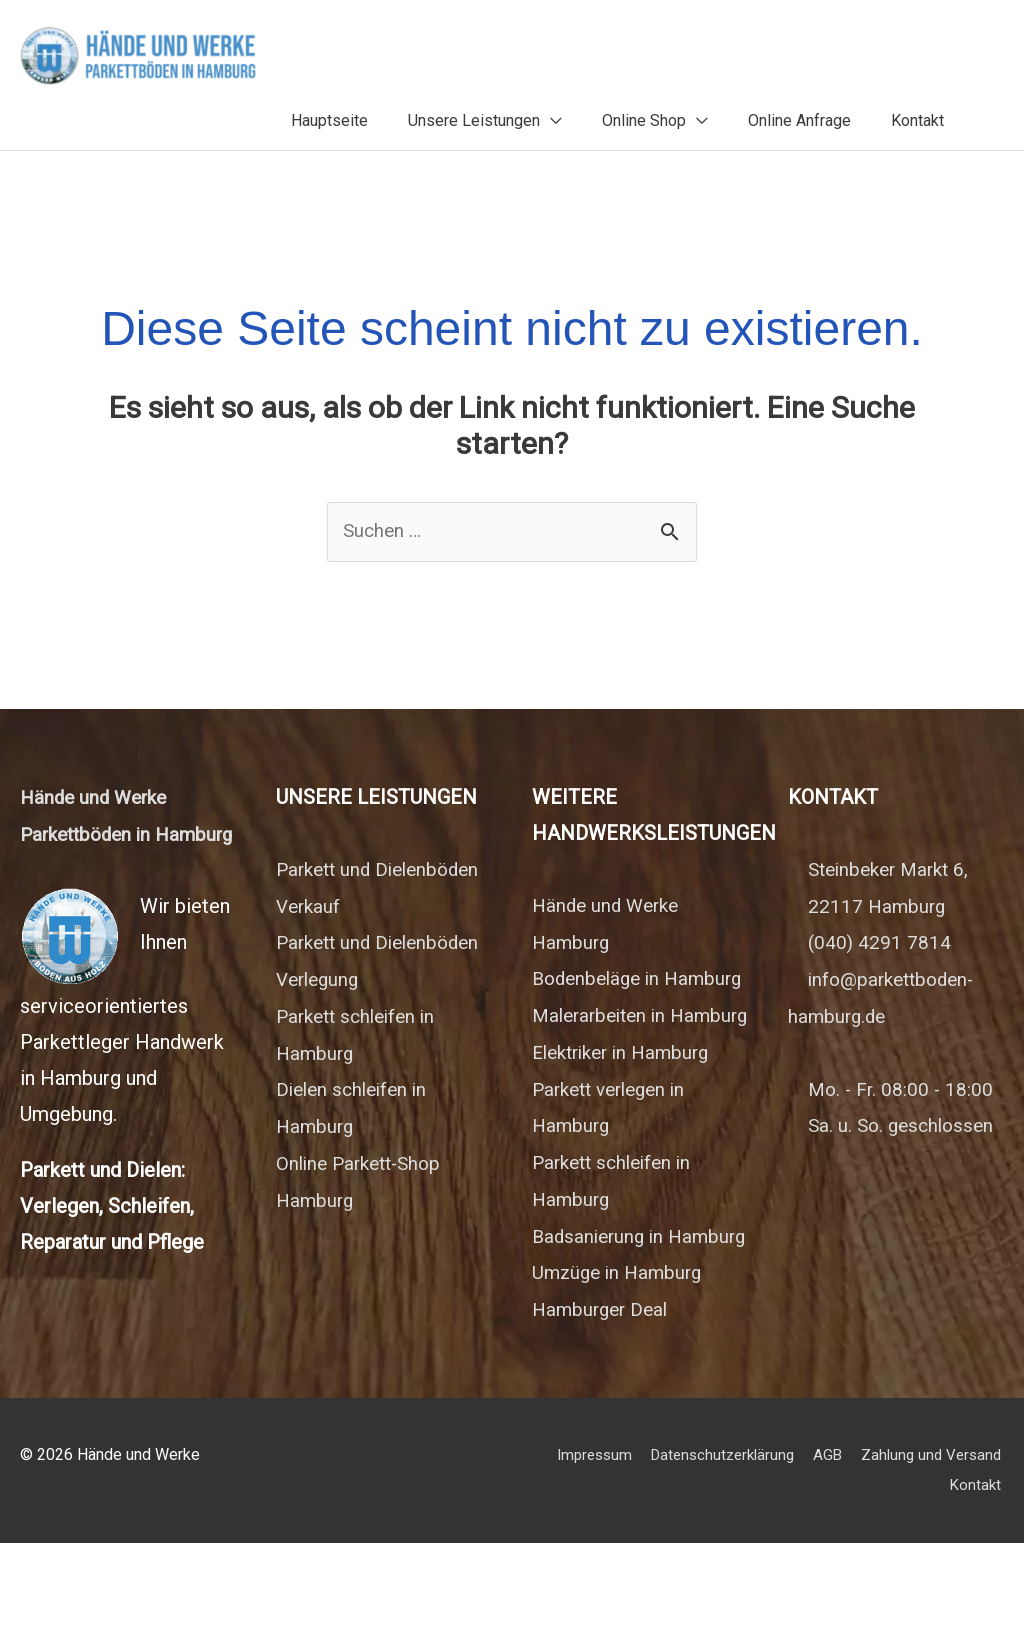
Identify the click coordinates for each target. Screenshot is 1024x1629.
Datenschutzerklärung (878, 1541)
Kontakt (977, 1570)
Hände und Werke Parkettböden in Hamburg (97, 820)
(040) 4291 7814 (880, 928)
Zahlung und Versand (858, 1570)
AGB (989, 1541)
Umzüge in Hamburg (621, 1360)
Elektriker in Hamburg (627, 1108)
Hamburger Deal (603, 1396)
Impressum (742, 1541)
